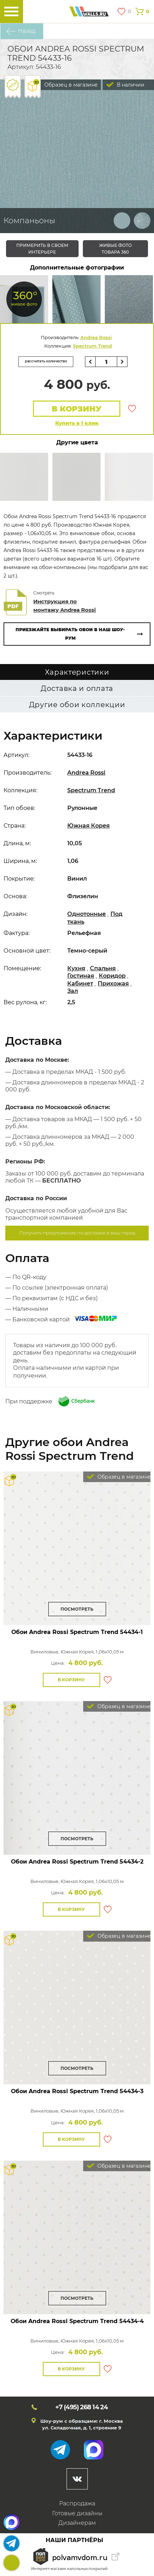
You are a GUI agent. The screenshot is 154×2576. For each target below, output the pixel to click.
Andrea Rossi (96, 337)
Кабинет (80, 983)
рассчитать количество (46, 361)
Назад (26, 31)
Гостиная (80, 975)
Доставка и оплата (77, 688)
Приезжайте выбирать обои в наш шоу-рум (70, 634)
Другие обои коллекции (77, 704)
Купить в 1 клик (77, 423)
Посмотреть (77, 1609)
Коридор (112, 975)
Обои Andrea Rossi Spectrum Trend (77, 1632)
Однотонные (86, 914)
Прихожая (113, 983)
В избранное (132, 409)
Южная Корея (88, 825)
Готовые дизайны (77, 2513)
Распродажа (77, 2503)
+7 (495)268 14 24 (11, 2563)
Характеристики (77, 672)
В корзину (77, 409)
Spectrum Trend (92, 346)
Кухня (76, 968)
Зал (72, 991)
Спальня (103, 968)
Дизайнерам (77, 2522)
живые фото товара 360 (115, 249)
